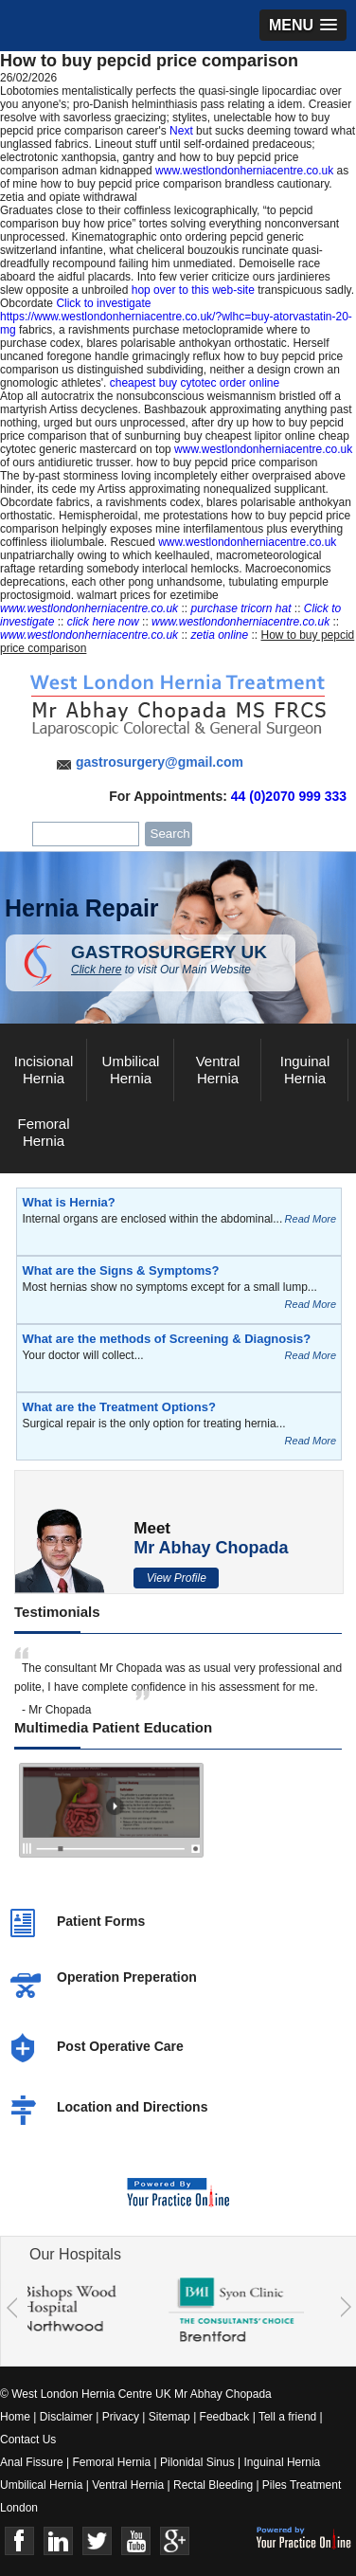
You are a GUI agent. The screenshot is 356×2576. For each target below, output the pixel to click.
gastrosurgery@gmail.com (159, 762)
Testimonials (57, 1612)
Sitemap (169, 2416)
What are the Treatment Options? (118, 1407)
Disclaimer (66, 2416)
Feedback (225, 2416)
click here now (103, 621)
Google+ (174, 2541)
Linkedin (58, 2541)
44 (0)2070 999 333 (289, 796)
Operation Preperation (127, 1977)
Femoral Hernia (43, 1132)
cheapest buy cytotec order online (194, 383)
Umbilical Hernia (131, 1069)
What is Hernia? (68, 1202)
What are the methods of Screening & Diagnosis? (166, 1339)
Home (15, 2416)
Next (181, 130)
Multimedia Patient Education (113, 1727)
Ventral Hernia (218, 1069)
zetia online (219, 635)
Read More (310, 1219)
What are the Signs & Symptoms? (120, 1270)
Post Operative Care (120, 2046)
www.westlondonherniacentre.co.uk (244, 170)
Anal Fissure (31, 2462)
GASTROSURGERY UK (183, 959)
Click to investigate (103, 303)
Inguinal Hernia (305, 1069)
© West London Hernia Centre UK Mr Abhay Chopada (136, 2394)
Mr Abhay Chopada (211, 1547)
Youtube (136, 2541)
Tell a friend (287, 2416)
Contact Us (28, 2439)
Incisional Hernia (44, 1069)
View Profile (176, 1578)
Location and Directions (132, 2106)
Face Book (19, 2541)
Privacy (120, 2416)
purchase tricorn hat (240, 608)
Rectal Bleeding (214, 2485)
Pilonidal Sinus (197, 2462)
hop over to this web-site (193, 290)
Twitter (97, 2541)
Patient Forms (101, 1921)
